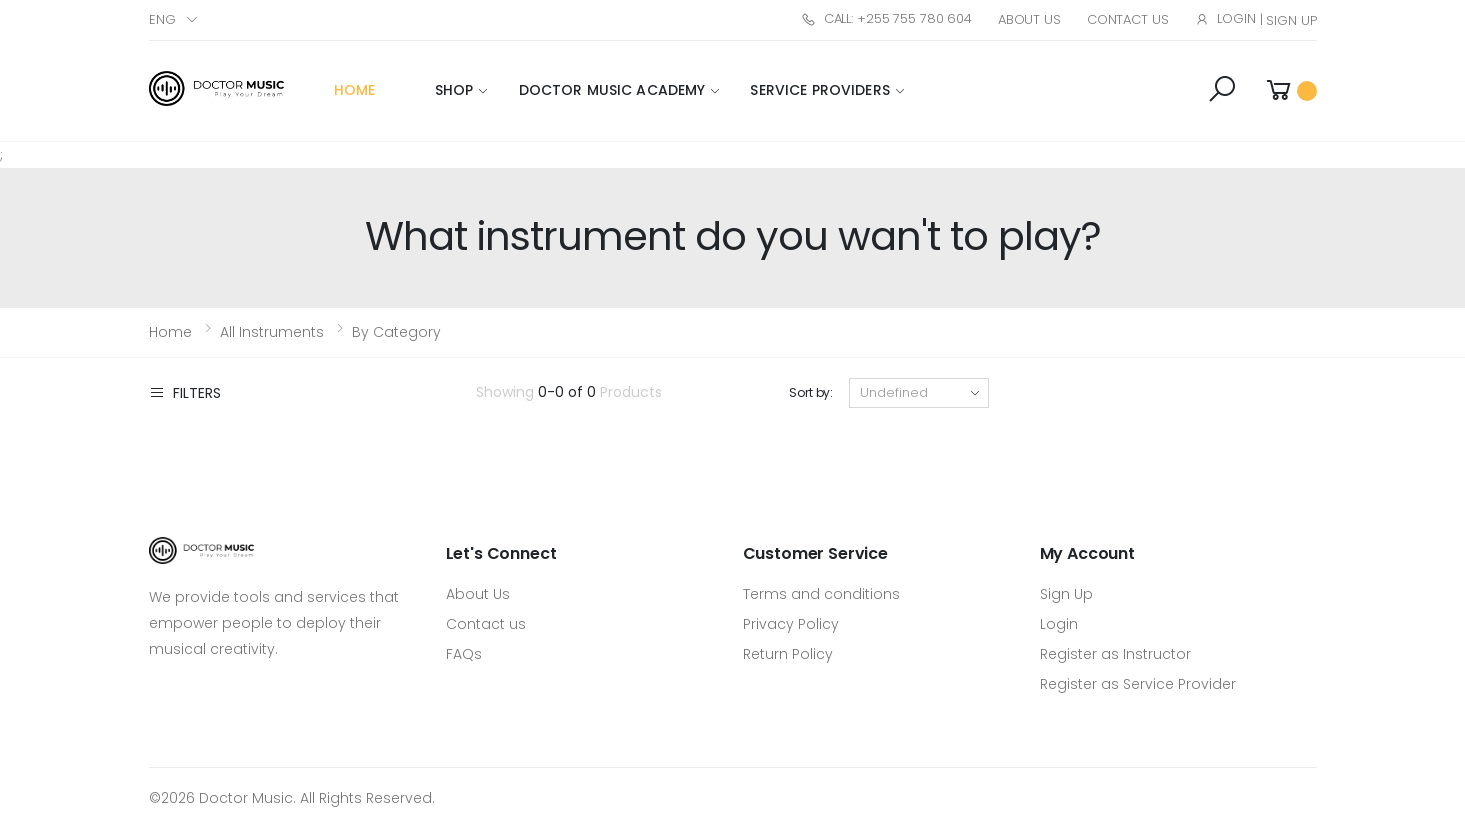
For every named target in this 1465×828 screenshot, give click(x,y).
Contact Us (1128, 19)
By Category (396, 332)
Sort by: (811, 392)
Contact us (486, 624)
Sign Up (1291, 20)
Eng (162, 19)
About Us (1029, 19)
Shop (454, 90)
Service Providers (819, 90)
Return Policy (788, 654)
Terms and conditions (821, 594)
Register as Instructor (1115, 654)
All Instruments (272, 332)
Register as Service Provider (1138, 684)
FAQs (464, 654)
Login (1225, 18)
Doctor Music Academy (612, 90)
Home (355, 90)
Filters (185, 392)
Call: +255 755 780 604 (886, 18)
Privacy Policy (791, 624)
